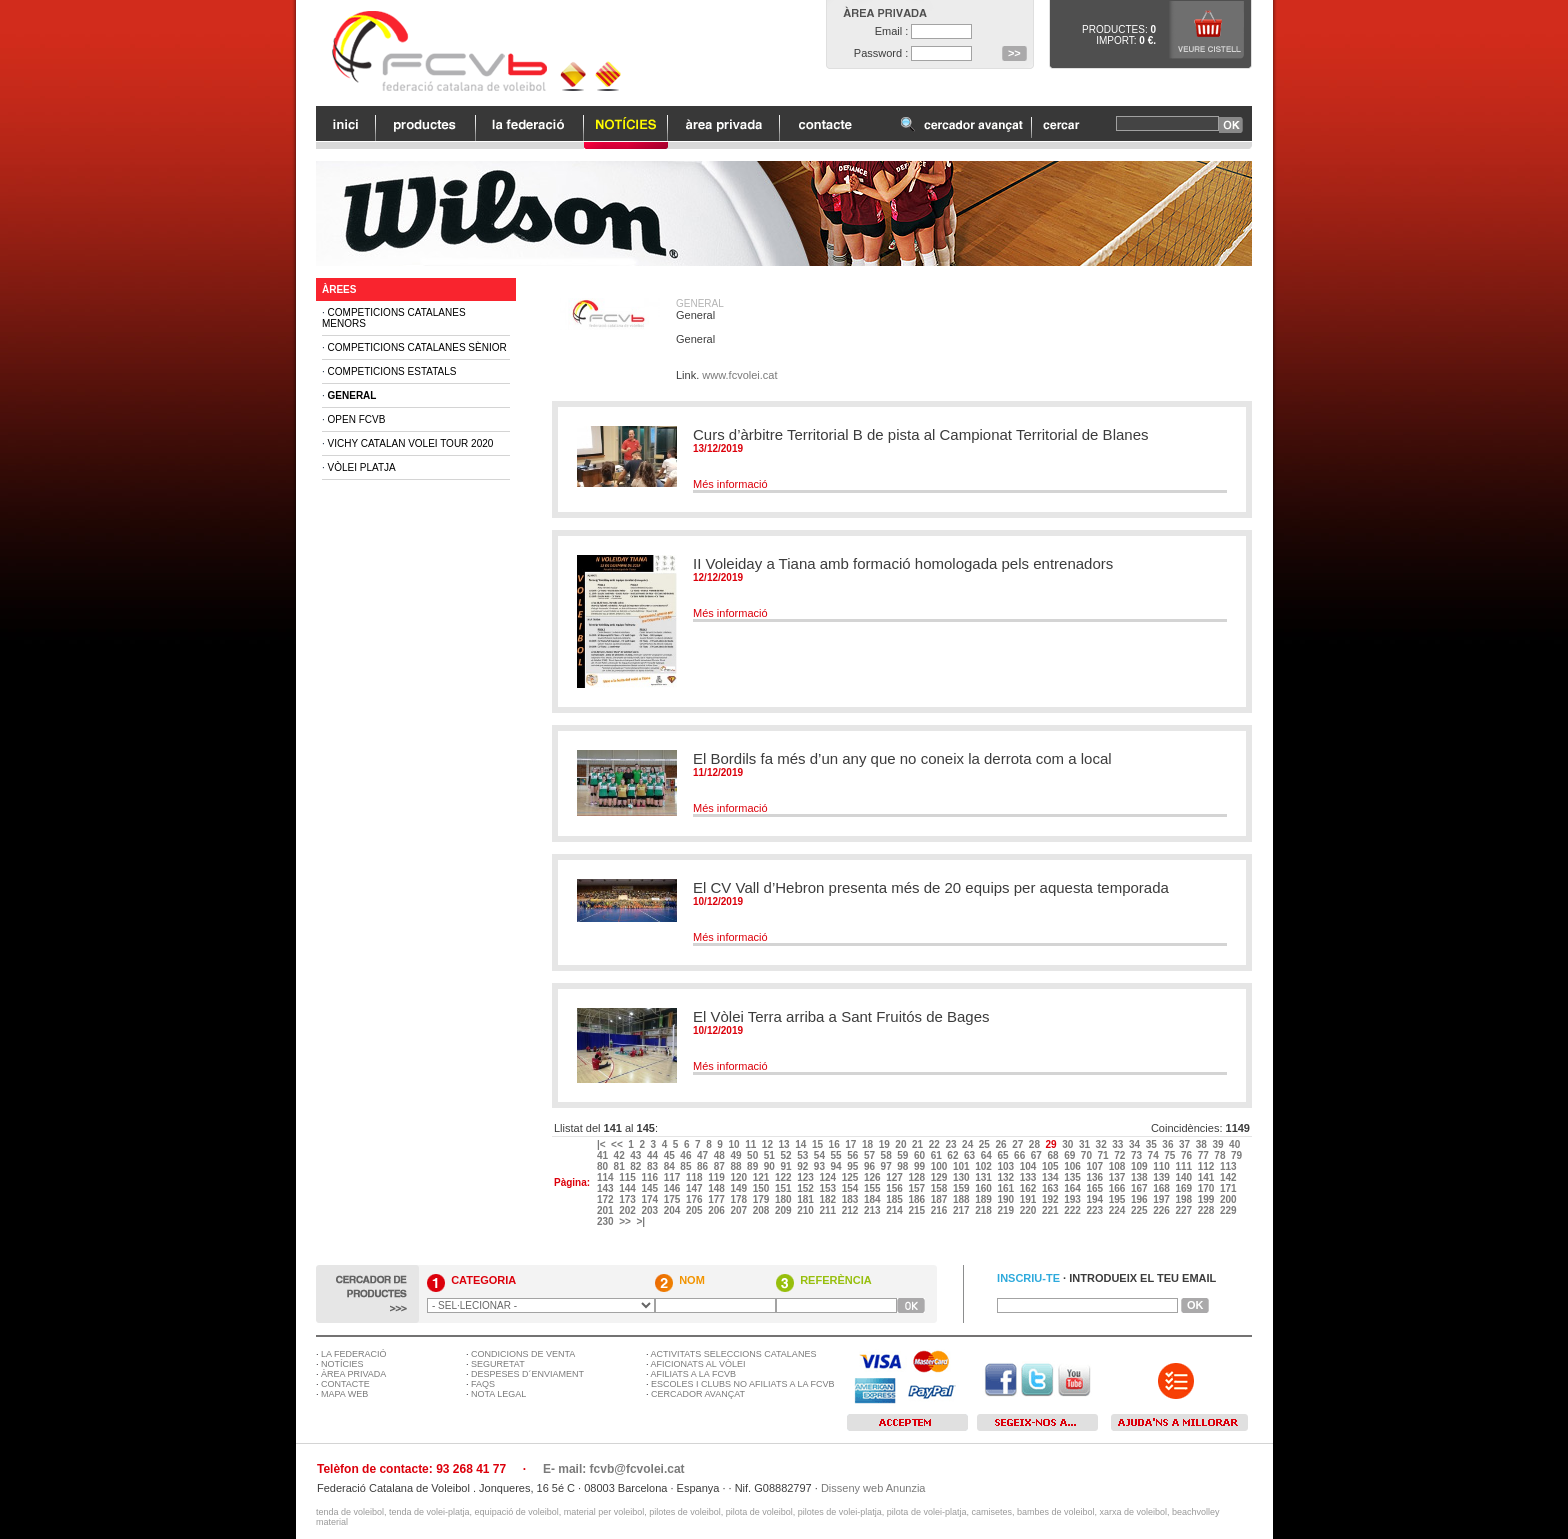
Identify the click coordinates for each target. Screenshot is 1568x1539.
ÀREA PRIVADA (353, 1374)
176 (695, 1199)
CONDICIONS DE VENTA (523, 1354)
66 (1021, 1155)
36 (1169, 1144)
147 (695, 1188)
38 (1203, 1144)
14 (802, 1144)
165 (1095, 1188)
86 (704, 1166)
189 (984, 1199)
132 (1006, 1177)
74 (1155, 1155)
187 (940, 1199)
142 (1229, 1177)
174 (650, 1199)
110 (1162, 1166)
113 (1229, 1166)
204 (673, 1210)
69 (1071, 1155)
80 (604, 1166)
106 (1073, 1166)
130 (962, 1177)
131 (984, 1177)
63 (971, 1155)
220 (1029, 1210)
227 (1184, 1210)
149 (739, 1188)
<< (618, 1144)
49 (737, 1155)
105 (1051, 1166)
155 (873, 1188)
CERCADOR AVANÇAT (698, 1394)
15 (819, 1144)
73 (1138, 1155)
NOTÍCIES (342, 1364)
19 (886, 1144)
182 (828, 1199)
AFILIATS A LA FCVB (693, 1374)
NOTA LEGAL (498, 1394)
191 (1029, 1199)
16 (836, 1144)
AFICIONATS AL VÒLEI (698, 1364)
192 (1051, 1199)
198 (1184, 1199)
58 (888, 1155)
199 (1207, 1199)
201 (606, 1210)
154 (851, 1188)
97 (888, 1166)
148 (717, 1188)
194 (1095, 1199)
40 (1236, 1144)
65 (1004, 1155)
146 (673, 1188)
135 (1073, 1177)
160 (984, 1188)
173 (628, 1199)
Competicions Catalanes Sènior (417, 347)
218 (984, 1210)
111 (1184, 1166)
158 (940, 1188)
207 (739, 1210)
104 (1029, 1166)
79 (1238, 1155)
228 (1207, 1210)
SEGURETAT (498, 1364)
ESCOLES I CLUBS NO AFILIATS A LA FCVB (742, 1384)
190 (1006, 1199)
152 (806, 1188)
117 (673, 1177)
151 (784, 1188)
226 (1162, 1210)
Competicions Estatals (392, 371)
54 (821, 1155)
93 (821, 1166)
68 (1054, 1155)
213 (873, 1210)
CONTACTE (345, 1384)
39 (1219, 1144)
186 (917, 1199)
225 (1140, 1210)
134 (1051, 1177)
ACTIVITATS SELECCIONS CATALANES (734, 1354)
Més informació (730, 484)
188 (962, 1199)
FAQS (483, 1384)
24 (969, 1144)
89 (754, 1166)
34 (1136, 1144)
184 (873, 1199)
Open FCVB (357, 419)
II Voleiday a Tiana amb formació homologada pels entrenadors (903, 563)
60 (921, 1155)
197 (1162, 1199)
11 (752, 1144)
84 (671, 1166)
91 (787, 1166)
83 (654, 1166)
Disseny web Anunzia (873, 1488)
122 (784, 1177)
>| (641, 1221)
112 (1207, 1166)
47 (704, 1155)
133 (1029, 1177)
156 (895, 1188)
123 (806, 1177)
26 (1002, 1144)
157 (917, 1188)
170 (1207, 1188)
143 (606, 1188)
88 (737, 1166)
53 (804, 1155)
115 (628, 1177)
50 (754, 1155)
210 (806, 1210)
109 (1140, 1166)
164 (1073, 1188)
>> (626, 1221)
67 (1038, 1155)
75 (1171, 1155)
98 (904, 1166)
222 (1073, 1210)
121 (762, 1177)
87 (721, 1166)
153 (828, 1188)
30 (1069, 1144)
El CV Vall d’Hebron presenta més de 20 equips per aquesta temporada (931, 887)
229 (1229, 1210)
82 (637, 1166)
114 (606, 1177)
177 (717, 1199)
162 (1029, 1188)
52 (787, 1155)
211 (828, 1210)
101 (962, 1166)
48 (721, 1155)
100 (940, 1166)
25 (986, 1144)
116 (650, 1177)
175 (673, 1199)
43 (637, 1155)
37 (1186, 1144)
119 (717, 1177)
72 (1121, 1155)
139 (1162, 1177)
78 (1221, 1155)
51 (771, 1155)
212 (851, 1210)
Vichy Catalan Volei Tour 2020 (411, 443)
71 (1105, 1155)
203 (650, 1210)
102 (984, 1166)
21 (919, 1144)
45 (671, 1155)
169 (1184, 1188)
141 (1207, 1177)
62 (954, 1155)
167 (1140, 1188)
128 (917, 1177)
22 (936, 1144)
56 (854, 1155)
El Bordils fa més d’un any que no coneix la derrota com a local (902, 758)
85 (687, 1166)
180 (784, 1199)
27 (1019, 1144)
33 (1119, 1144)
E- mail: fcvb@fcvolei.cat (614, 1469)
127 (895, 1177)
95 (854, 1166)
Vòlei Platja (362, 467)
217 (962, 1210)
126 (873, 1177)
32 (1103, 1144)
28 (1036, 1144)
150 (762, 1188)
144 (628, 1188)
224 (1118, 1210)
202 (628, 1210)
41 (604, 1155)
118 (695, 1177)
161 (1006, 1188)
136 (1095, 1177)
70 (1088, 1155)
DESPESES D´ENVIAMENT (527, 1374)
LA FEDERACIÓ (354, 1354)
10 (735, 1144)
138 (1140, 1177)
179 (762, 1199)
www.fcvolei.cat (739, 375)
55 (838, 1155)
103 (1006, 1166)
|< (602, 1144)
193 (1073, 1199)
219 (1006, 1210)
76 (1188, 1155)
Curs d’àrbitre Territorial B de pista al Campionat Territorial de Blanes (921, 434)
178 (739, 1199)
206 (717, 1210)
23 (952, 1144)
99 (921, 1166)
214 (895, 1210)
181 (806, 1199)
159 (962, 1188)
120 (739, 1177)
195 (1118, 1199)
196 (1140, 1199)
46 (687, 1155)
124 (828, 1177)
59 (904, 1155)
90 (771, 1166)
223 (1095, 1210)
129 (940, 1177)
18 (869, 1144)
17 (852, 1144)
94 (838, 1166)
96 (871, 1166)
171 (1229, 1188)
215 (917, 1210)
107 (1095, 1166)
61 (938, 1155)
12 (769, 1144)
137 (1118, 1177)
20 (902, 1144)
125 (851, 1177)
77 (1205, 1155)
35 (1153, 1144)
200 (1229, 1199)
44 (654, 1155)
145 (650, 1188)
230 (606, 1221)
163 (1051, 1188)
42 (621, 1155)
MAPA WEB (344, 1394)
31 (1086, 1144)
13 (786, 1144)
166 (1118, 1188)
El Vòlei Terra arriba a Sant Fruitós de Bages (841, 1016)
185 (895, 1199)
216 (940, 1210)
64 (988, 1155)
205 (695, 1210)
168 (1162, 1188)
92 (804, 1166)
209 (784, 1210)
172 (606, 1199)
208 (762, 1210)
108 (1118, 1166)
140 (1184, 1177)
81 (621, 1166)
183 (851, 1199)
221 (1051, 1210)
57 (871, 1155)
